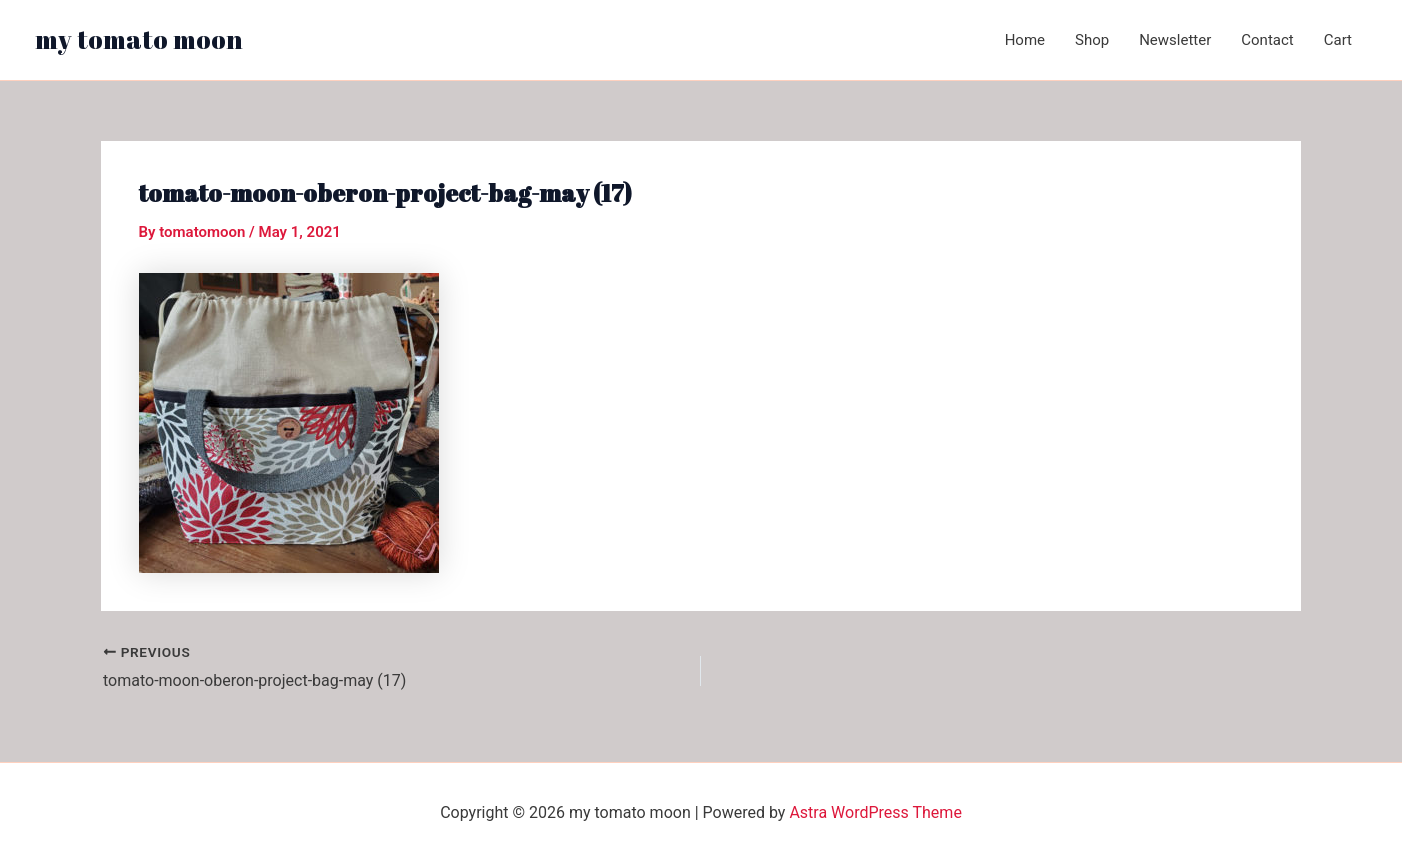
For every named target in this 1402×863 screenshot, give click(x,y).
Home (1025, 40)
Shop (1092, 40)
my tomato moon (139, 39)
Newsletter (1175, 40)
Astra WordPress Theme (875, 812)
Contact (1267, 40)
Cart (1338, 40)
